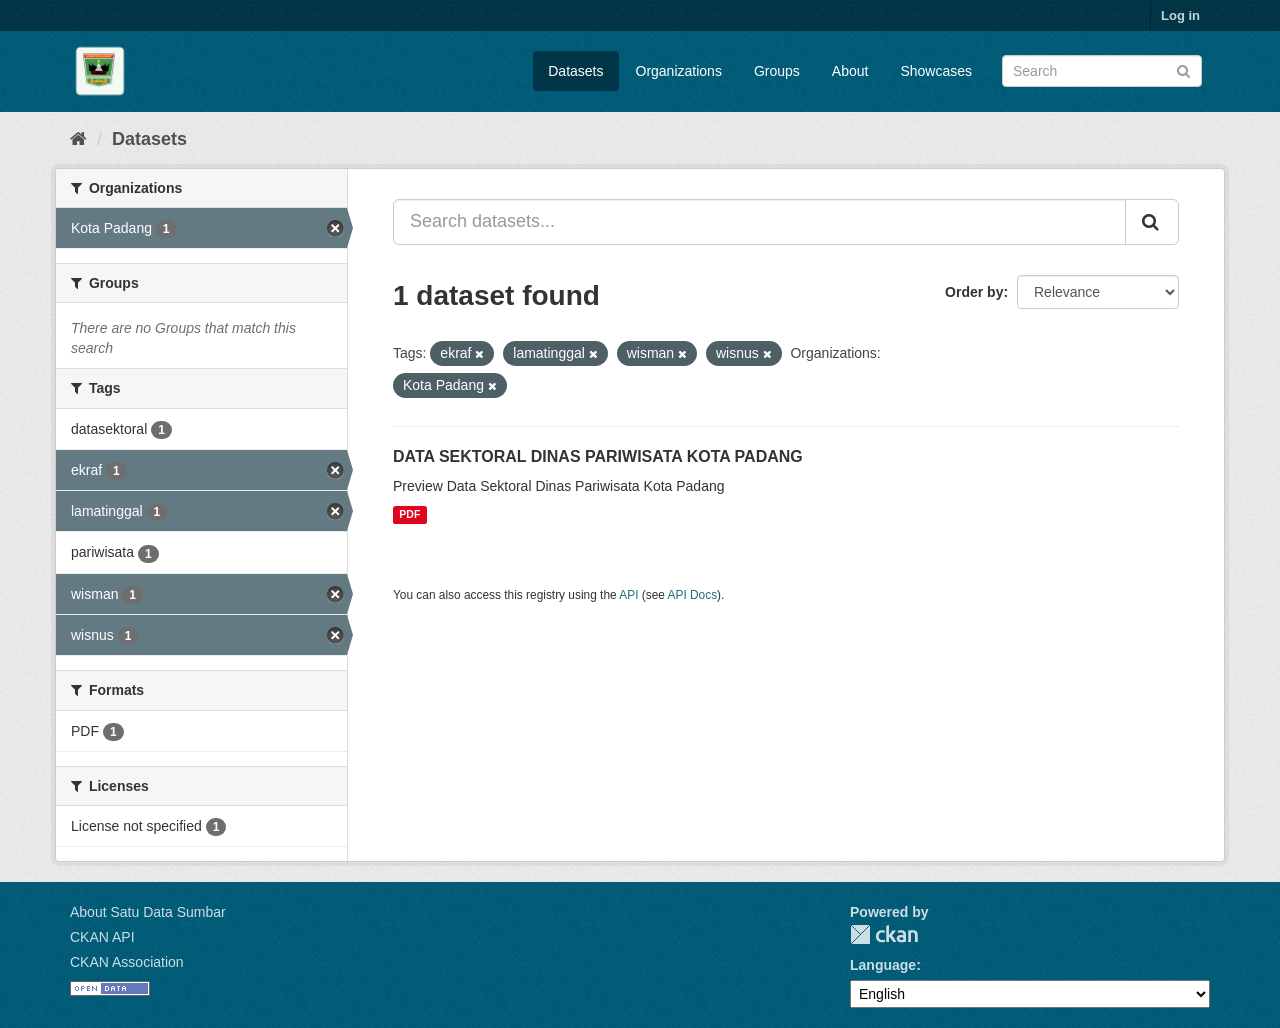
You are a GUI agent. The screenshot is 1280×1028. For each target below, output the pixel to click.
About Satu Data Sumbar (148, 912)
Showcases (936, 71)
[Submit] (1183, 69)
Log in (1180, 15)
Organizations (679, 71)
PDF (409, 515)
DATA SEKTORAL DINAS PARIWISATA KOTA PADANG (598, 456)
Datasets (575, 71)
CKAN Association (127, 962)
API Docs (693, 595)
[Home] (78, 139)
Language (883, 965)
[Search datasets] (1102, 71)
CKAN (884, 934)
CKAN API (102, 937)
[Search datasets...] (759, 222)
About (850, 71)
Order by (974, 292)
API (628, 595)
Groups (777, 71)
